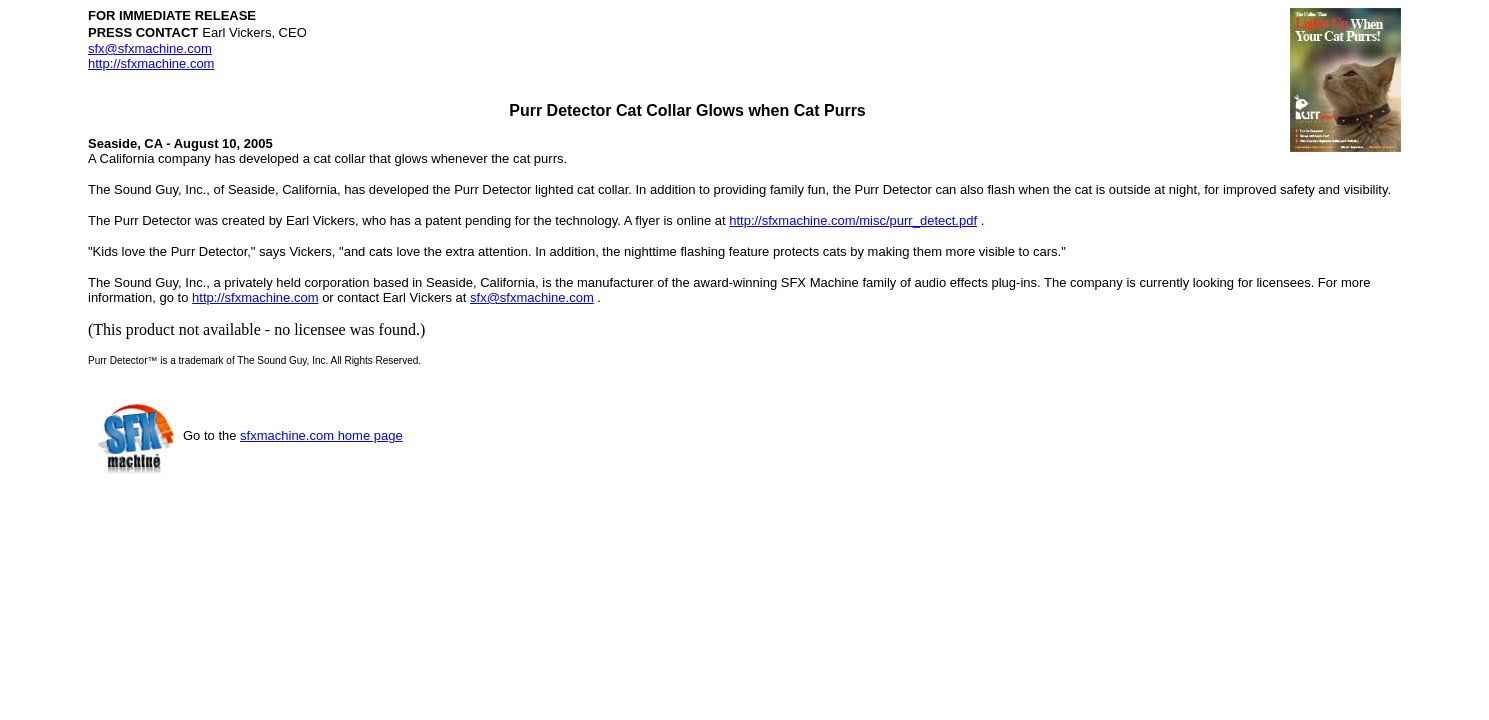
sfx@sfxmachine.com (150, 48)
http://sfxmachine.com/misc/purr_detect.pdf (853, 220)
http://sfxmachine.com (151, 63)
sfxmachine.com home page (321, 435)
